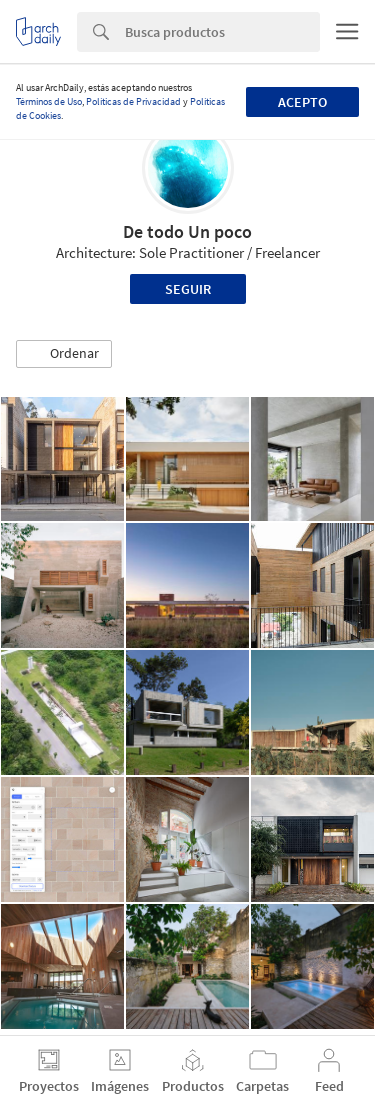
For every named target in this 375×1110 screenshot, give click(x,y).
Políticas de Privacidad (133, 101)
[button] (64, 354)
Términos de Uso (49, 101)
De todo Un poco (187, 231)
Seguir (188, 289)
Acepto (302, 102)
